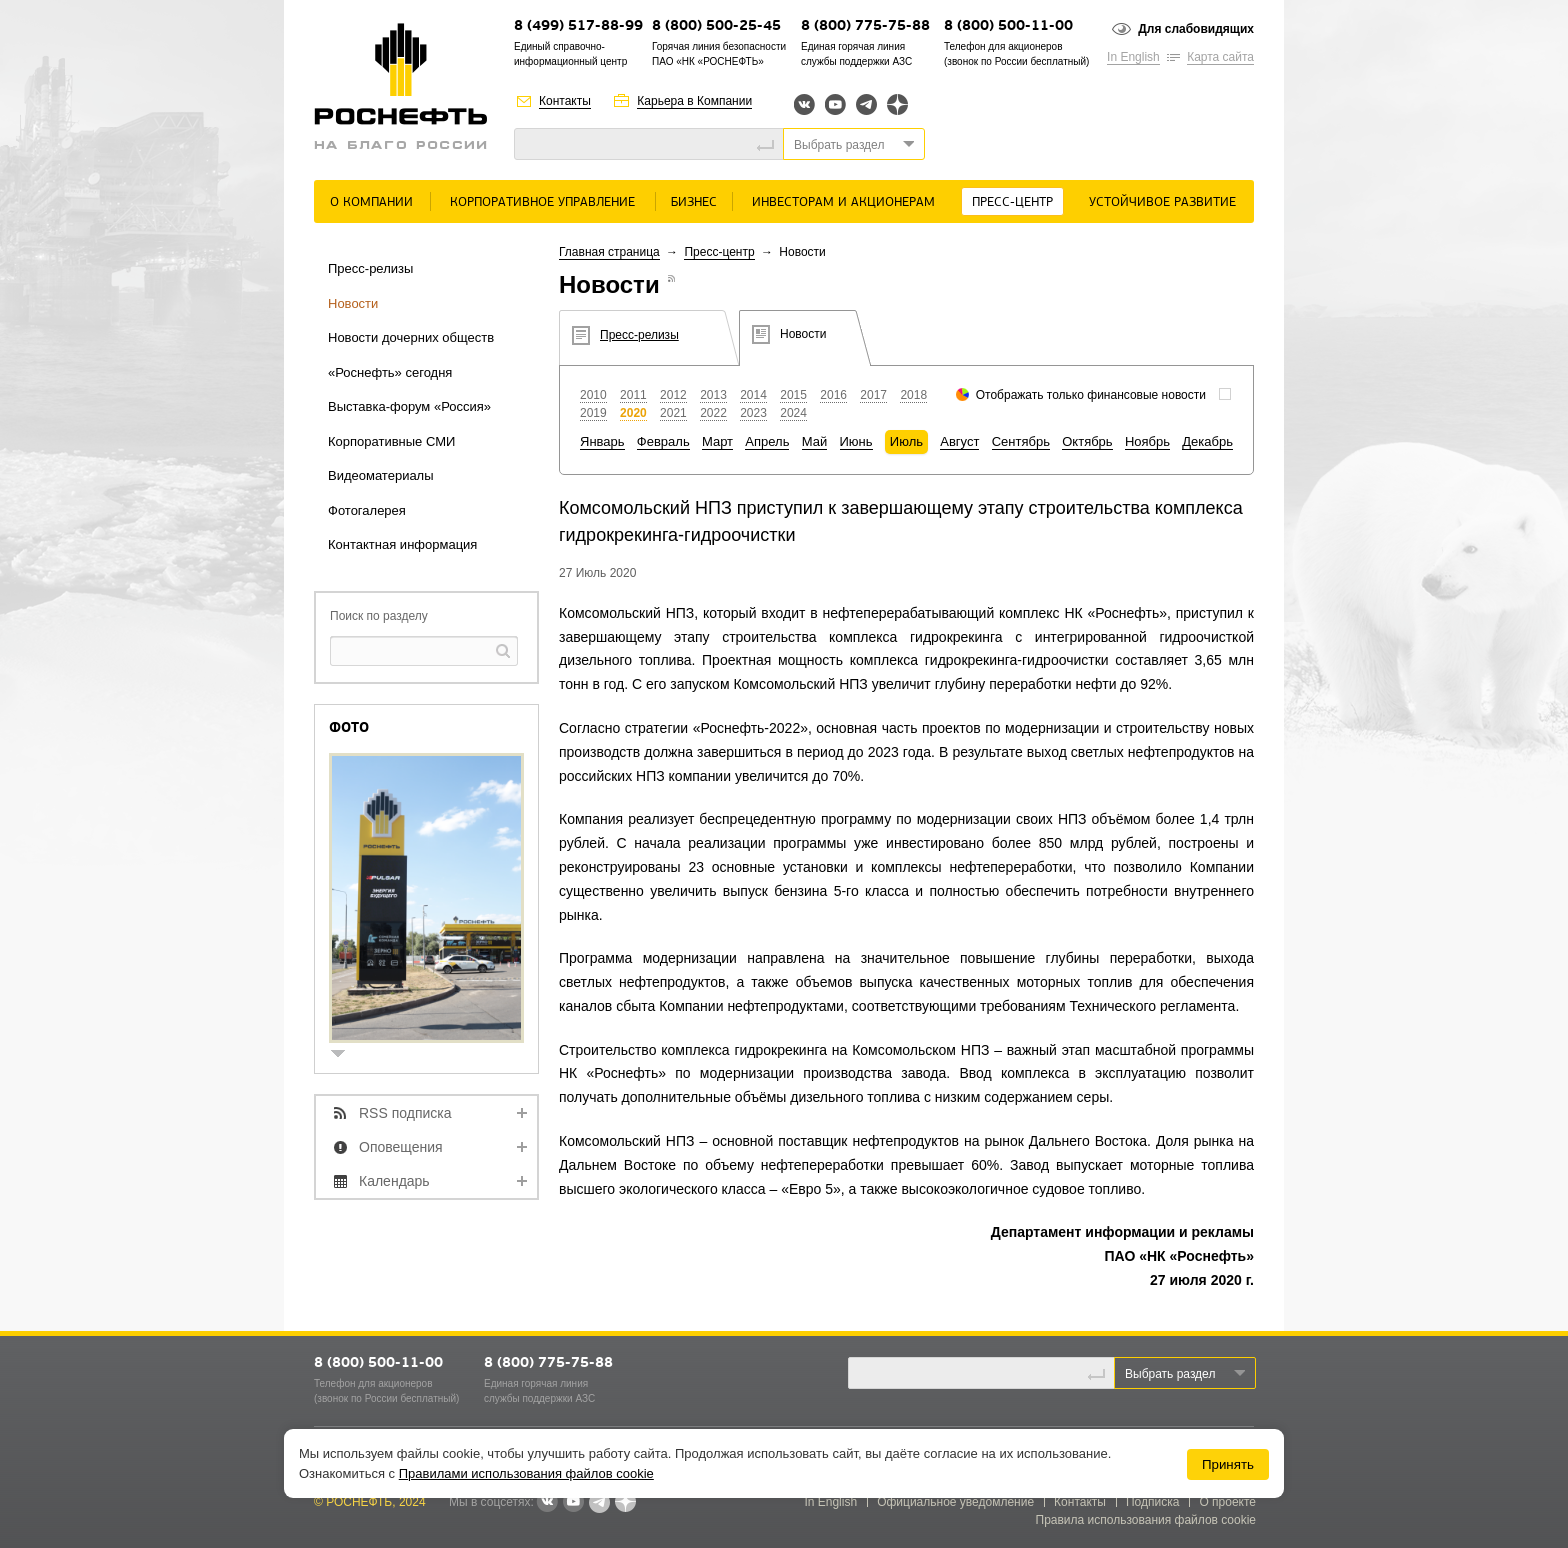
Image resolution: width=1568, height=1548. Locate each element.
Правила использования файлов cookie (1146, 1520)
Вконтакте (804, 104)
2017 (873, 395)
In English (1133, 57)
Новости (353, 303)
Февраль (663, 441)
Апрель (767, 441)
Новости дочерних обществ (411, 337)
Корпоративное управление (542, 202)
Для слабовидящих (1196, 29)
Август (959, 441)
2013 (713, 395)
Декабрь (1207, 441)
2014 (753, 395)
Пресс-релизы (370, 268)
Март (717, 441)
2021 (673, 413)
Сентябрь (1021, 441)
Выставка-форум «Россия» (409, 406)
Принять (1228, 1464)
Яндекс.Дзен (897, 104)
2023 (753, 413)
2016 (833, 395)
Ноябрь (1147, 441)
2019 (593, 413)
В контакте (547, 1503)
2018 (913, 395)
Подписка (1152, 1502)
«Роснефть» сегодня (390, 372)
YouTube (835, 104)
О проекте (1227, 1502)
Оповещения (401, 1147)
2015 (793, 395)
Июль (906, 441)
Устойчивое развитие (1162, 202)
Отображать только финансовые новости (1091, 395)
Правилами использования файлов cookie (526, 1473)
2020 (633, 413)
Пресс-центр (1012, 202)
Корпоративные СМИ (391, 441)
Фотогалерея (367, 510)
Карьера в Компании (694, 101)
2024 (793, 413)
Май (814, 441)
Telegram (866, 104)
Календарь (394, 1181)
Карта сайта (1220, 57)
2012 (673, 395)
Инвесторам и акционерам (843, 202)
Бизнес (694, 202)
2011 (633, 395)
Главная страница (609, 252)
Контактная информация (402, 544)
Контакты (565, 101)
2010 (593, 395)
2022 (713, 413)
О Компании (371, 202)
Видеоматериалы (381, 475)
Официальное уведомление (955, 1502)
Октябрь (1087, 441)
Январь (602, 441)
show (346, 1055)
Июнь (856, 441)
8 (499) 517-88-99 (578, 26)
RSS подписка (405, 1113)
